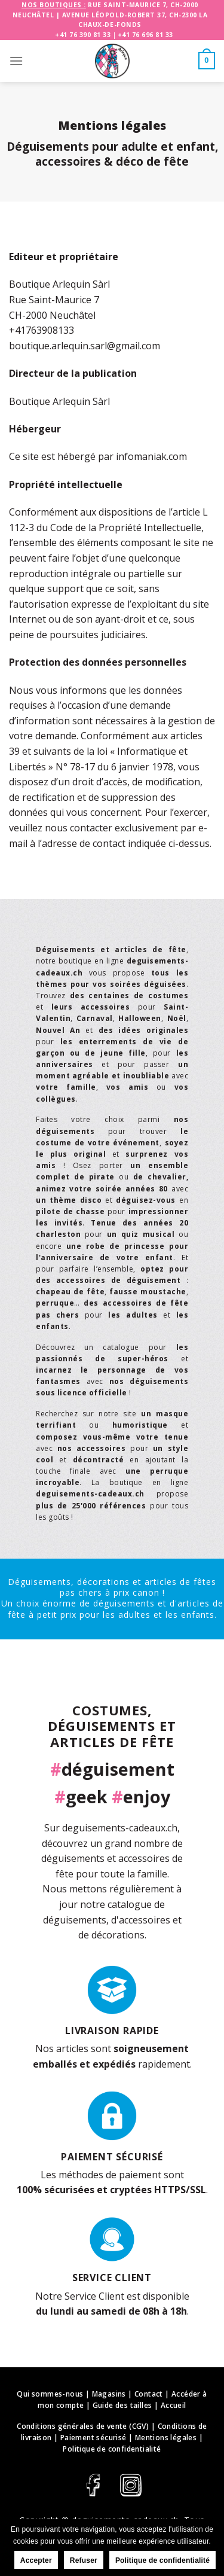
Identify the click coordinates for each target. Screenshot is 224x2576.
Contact (148, 2394)
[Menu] (16, 60)
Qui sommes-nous (50, 2394)
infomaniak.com (151, 456)
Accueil (173, 2405)
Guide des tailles (122, 2405)
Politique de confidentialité (112, 2449)
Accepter (36, 2560)
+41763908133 (41, 330)
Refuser (83, 2560)
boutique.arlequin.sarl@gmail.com (84, 345)
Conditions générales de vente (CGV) (83, 2426)
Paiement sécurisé (93, 2437)
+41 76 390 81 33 (83, 35)
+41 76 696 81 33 (145, 35)
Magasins (109, 2394)
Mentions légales (166, 2437)
